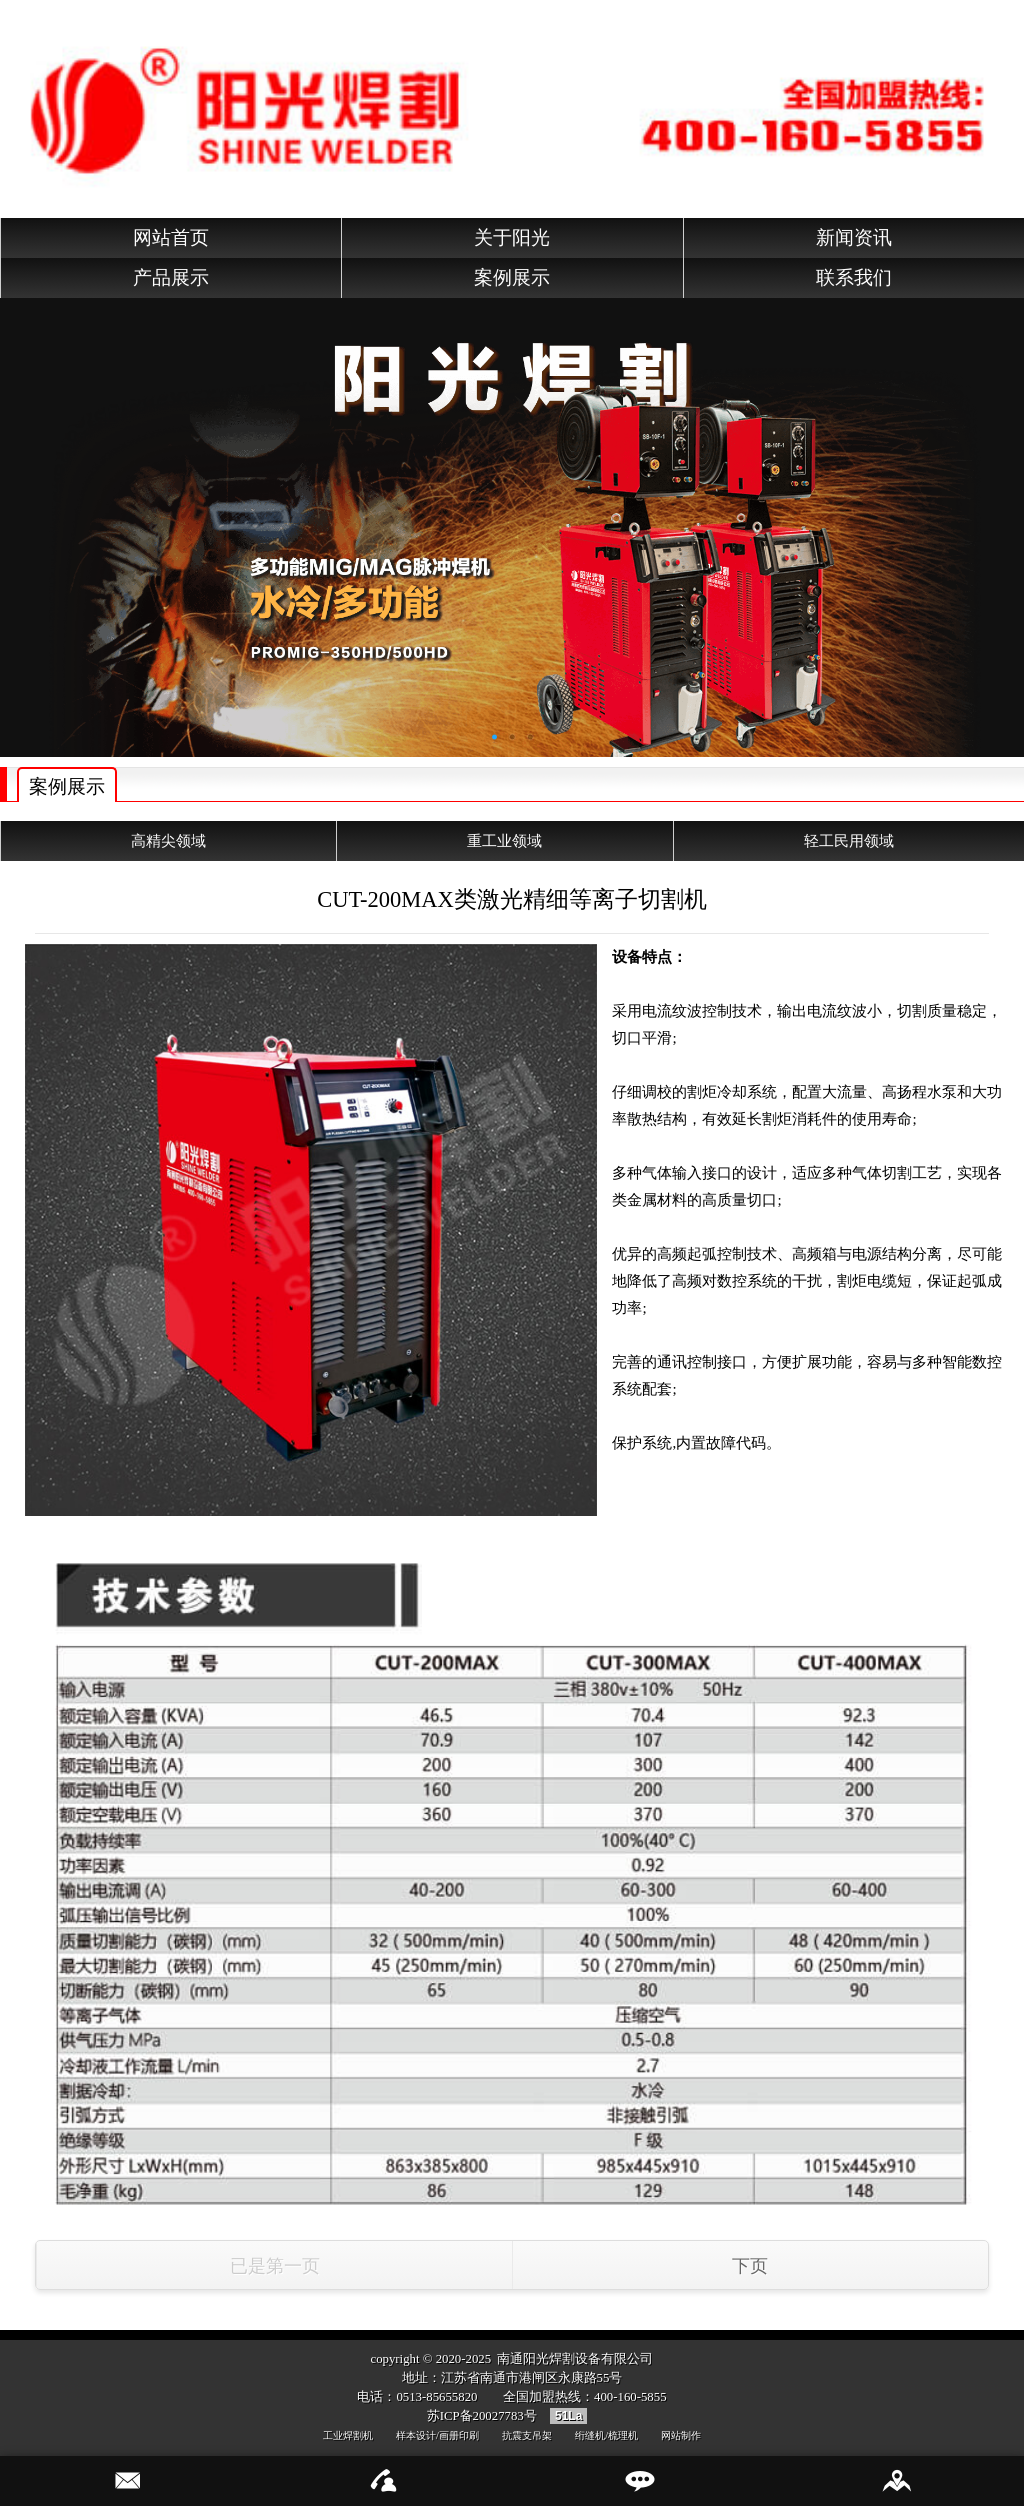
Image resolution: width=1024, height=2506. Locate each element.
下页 (750, 2266)
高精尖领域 (168, 840)
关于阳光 (512, 237)
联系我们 (854, 277)
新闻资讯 (854, 237)
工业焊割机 (348, 2435)
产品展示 (171, 277)
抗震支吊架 (527, 2435)
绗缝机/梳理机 (606, 2435)
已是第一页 (275, 2266)
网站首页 (171, 237)
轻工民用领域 (849, 840)
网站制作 (681, 2435)
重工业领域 (504, 840)
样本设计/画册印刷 (437, 2435)
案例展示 (512, 277)
